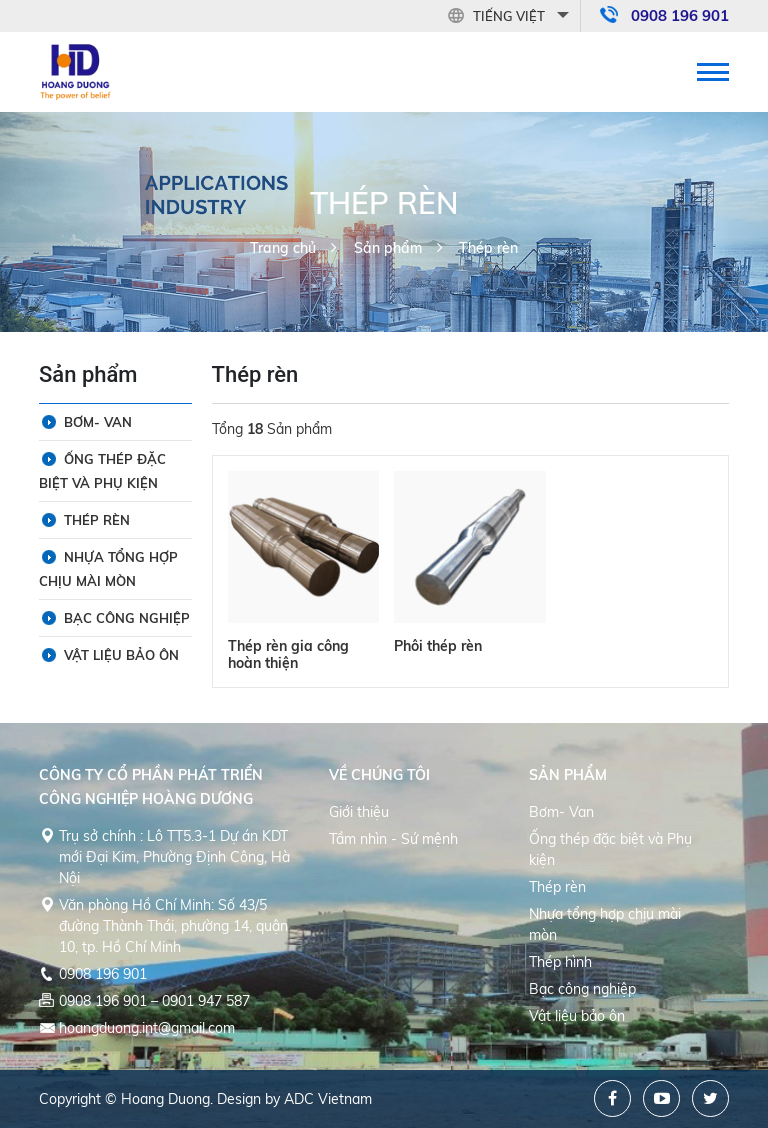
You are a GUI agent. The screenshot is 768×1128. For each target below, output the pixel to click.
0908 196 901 (680, 15)
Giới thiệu (359, 812)
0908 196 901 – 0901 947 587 (154, 1001)
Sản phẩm (388, 248)
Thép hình (560, 962)
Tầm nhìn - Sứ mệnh (393, 839)
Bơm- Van (98, 422)
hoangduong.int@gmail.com (147, 1028)
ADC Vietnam (328, 1099)
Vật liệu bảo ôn (121, 655)
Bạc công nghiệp (127, 618)
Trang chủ (283, 248)
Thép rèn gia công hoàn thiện (288, 654)
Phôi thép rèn (438, 646)
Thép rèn (488, 248)
